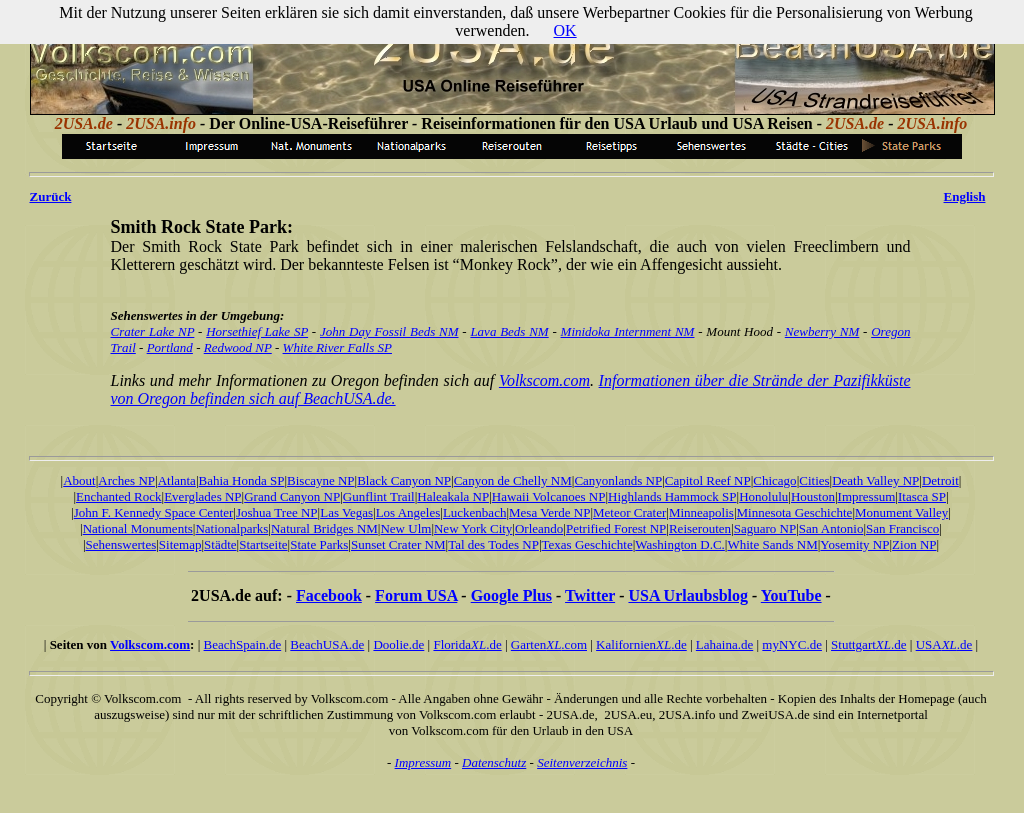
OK (565, 30)
